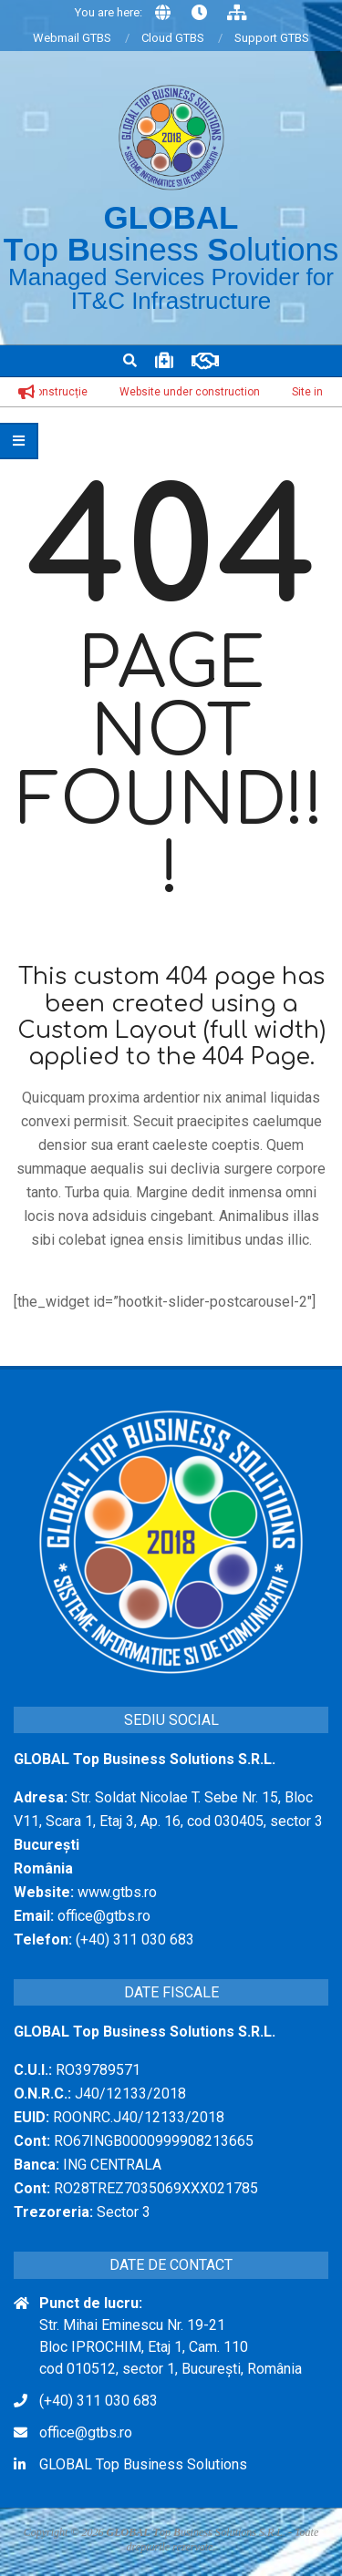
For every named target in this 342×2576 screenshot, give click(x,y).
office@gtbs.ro (85, 2432)
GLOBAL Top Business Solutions (143, 2464)
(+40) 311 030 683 (98, 2400)
